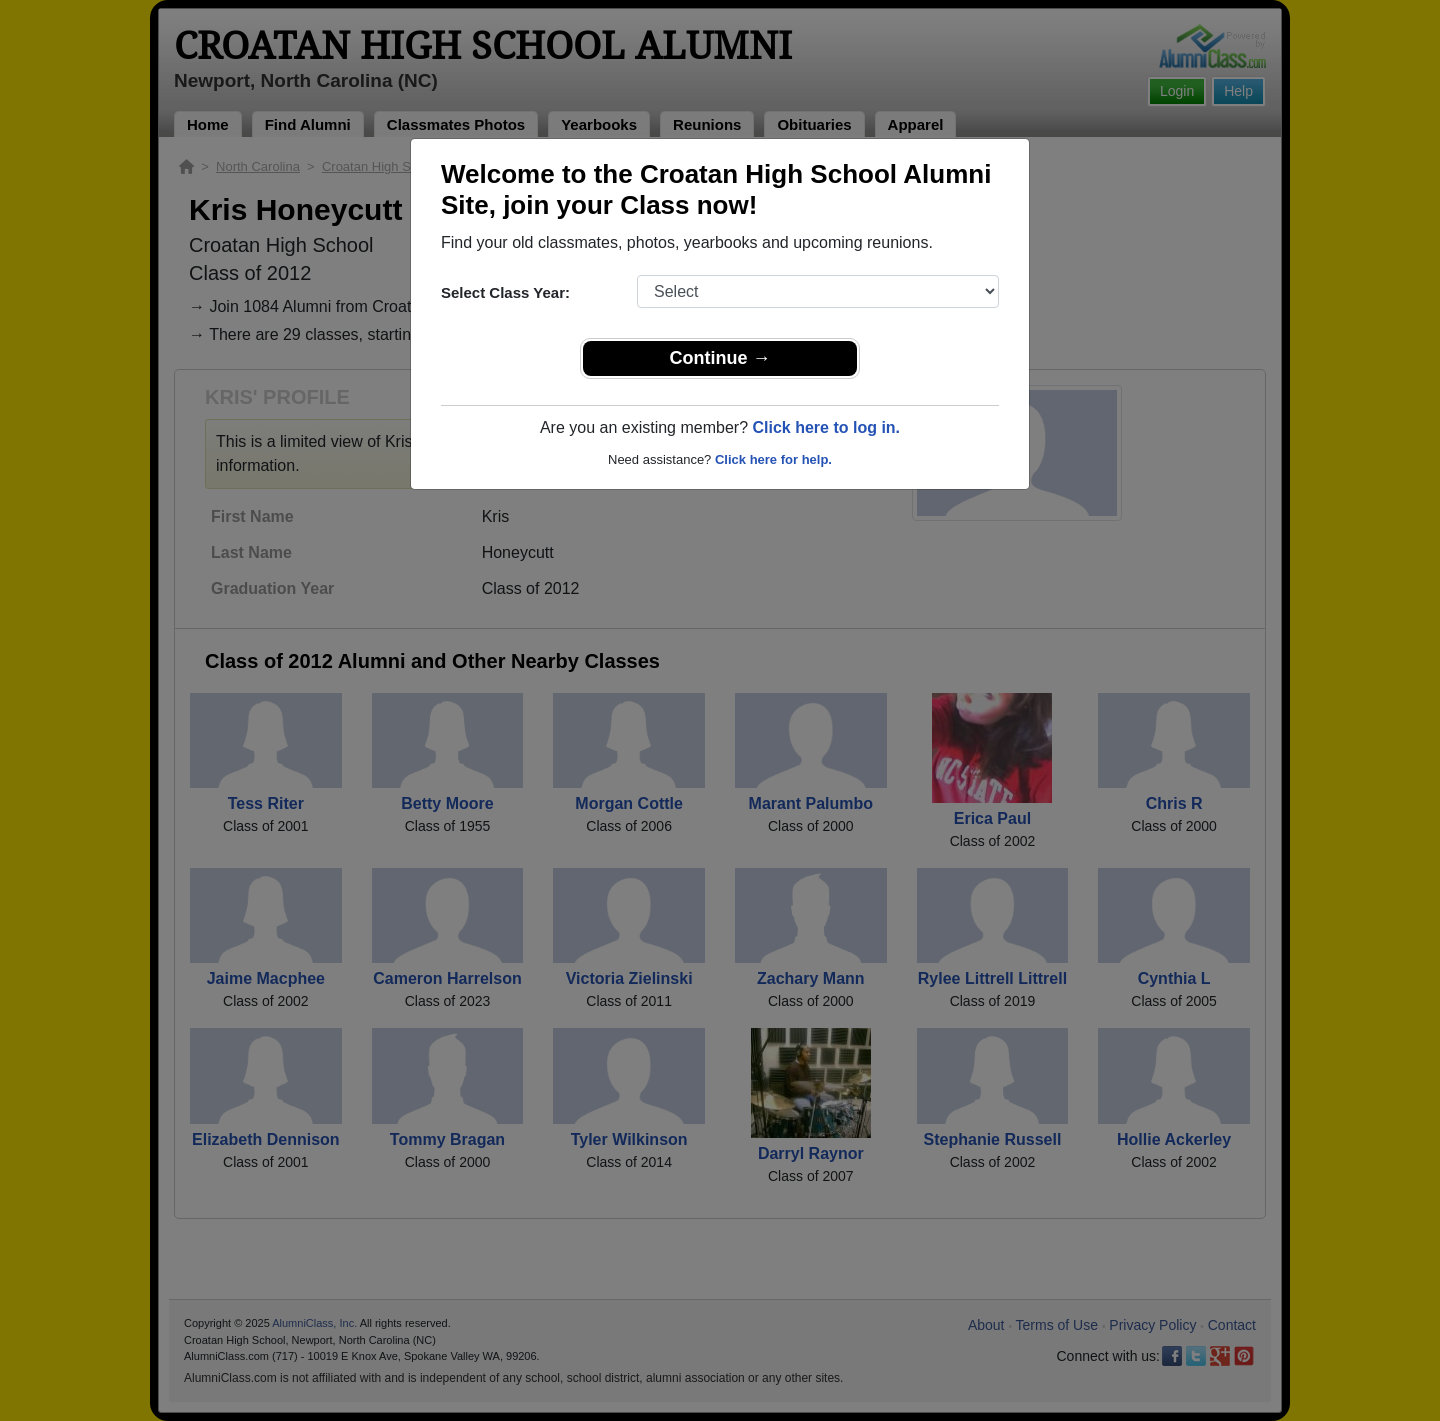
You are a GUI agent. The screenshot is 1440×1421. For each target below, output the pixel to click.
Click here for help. (773, 459)
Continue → (720, 358)
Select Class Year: (505, 292)
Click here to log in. (826, 427)
